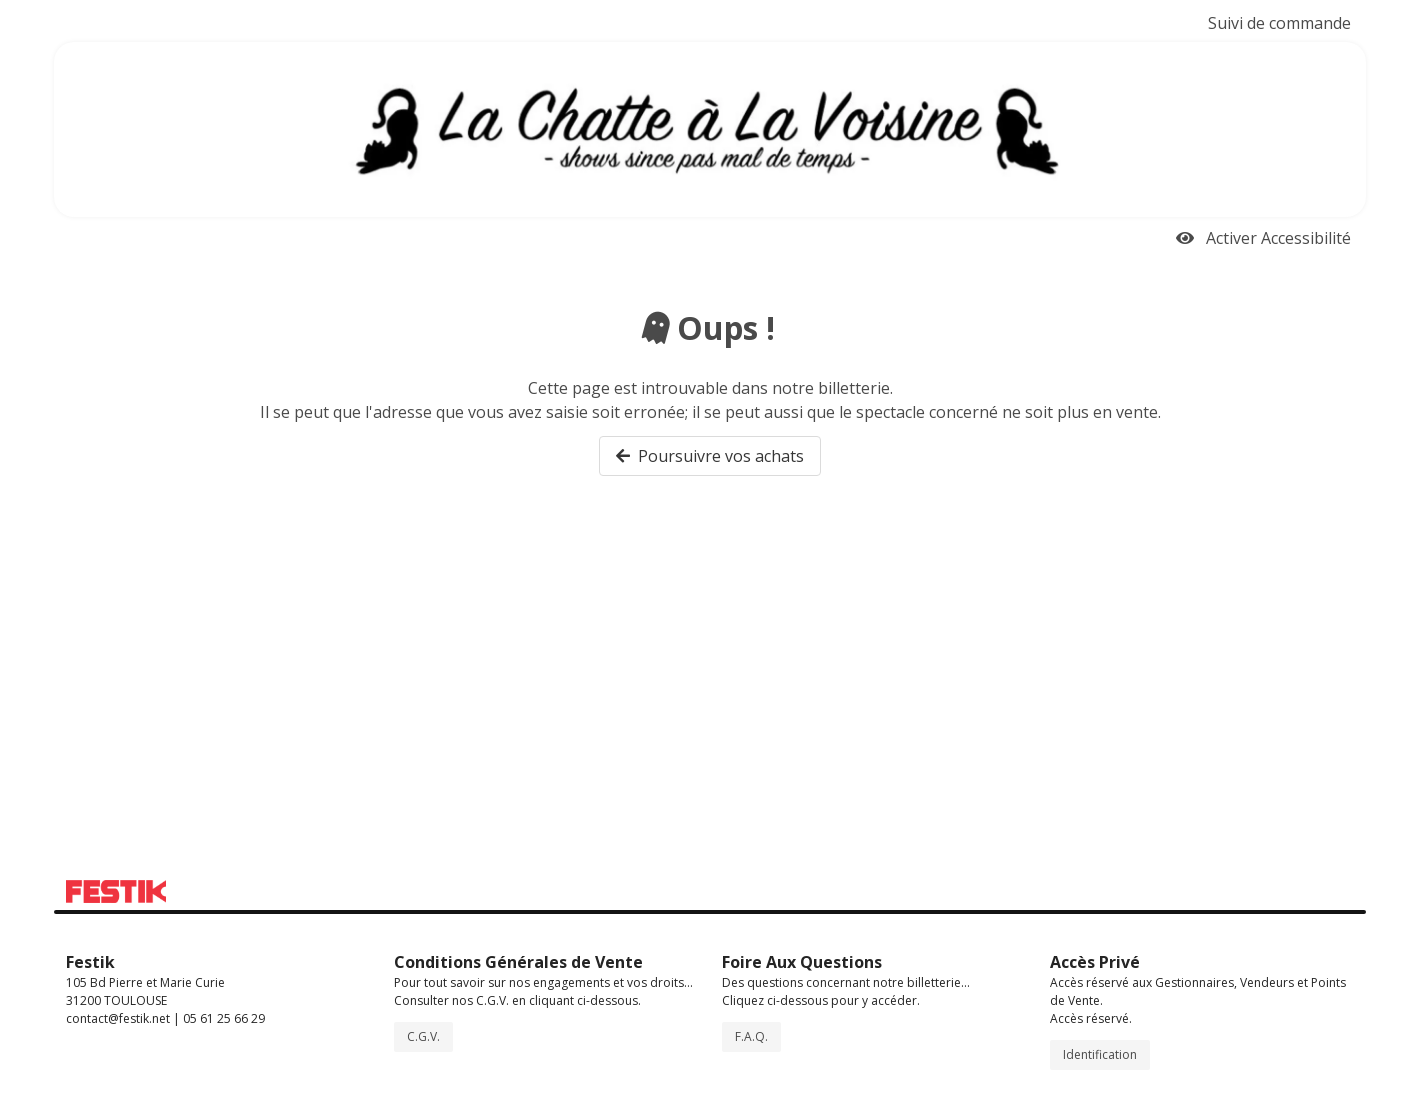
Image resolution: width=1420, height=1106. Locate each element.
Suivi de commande (1279, 23)
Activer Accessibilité (1263, 238)
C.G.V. (423, 1036)
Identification (1100, 1054)
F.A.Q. (751, 1036)
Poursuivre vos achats (710, 456)
